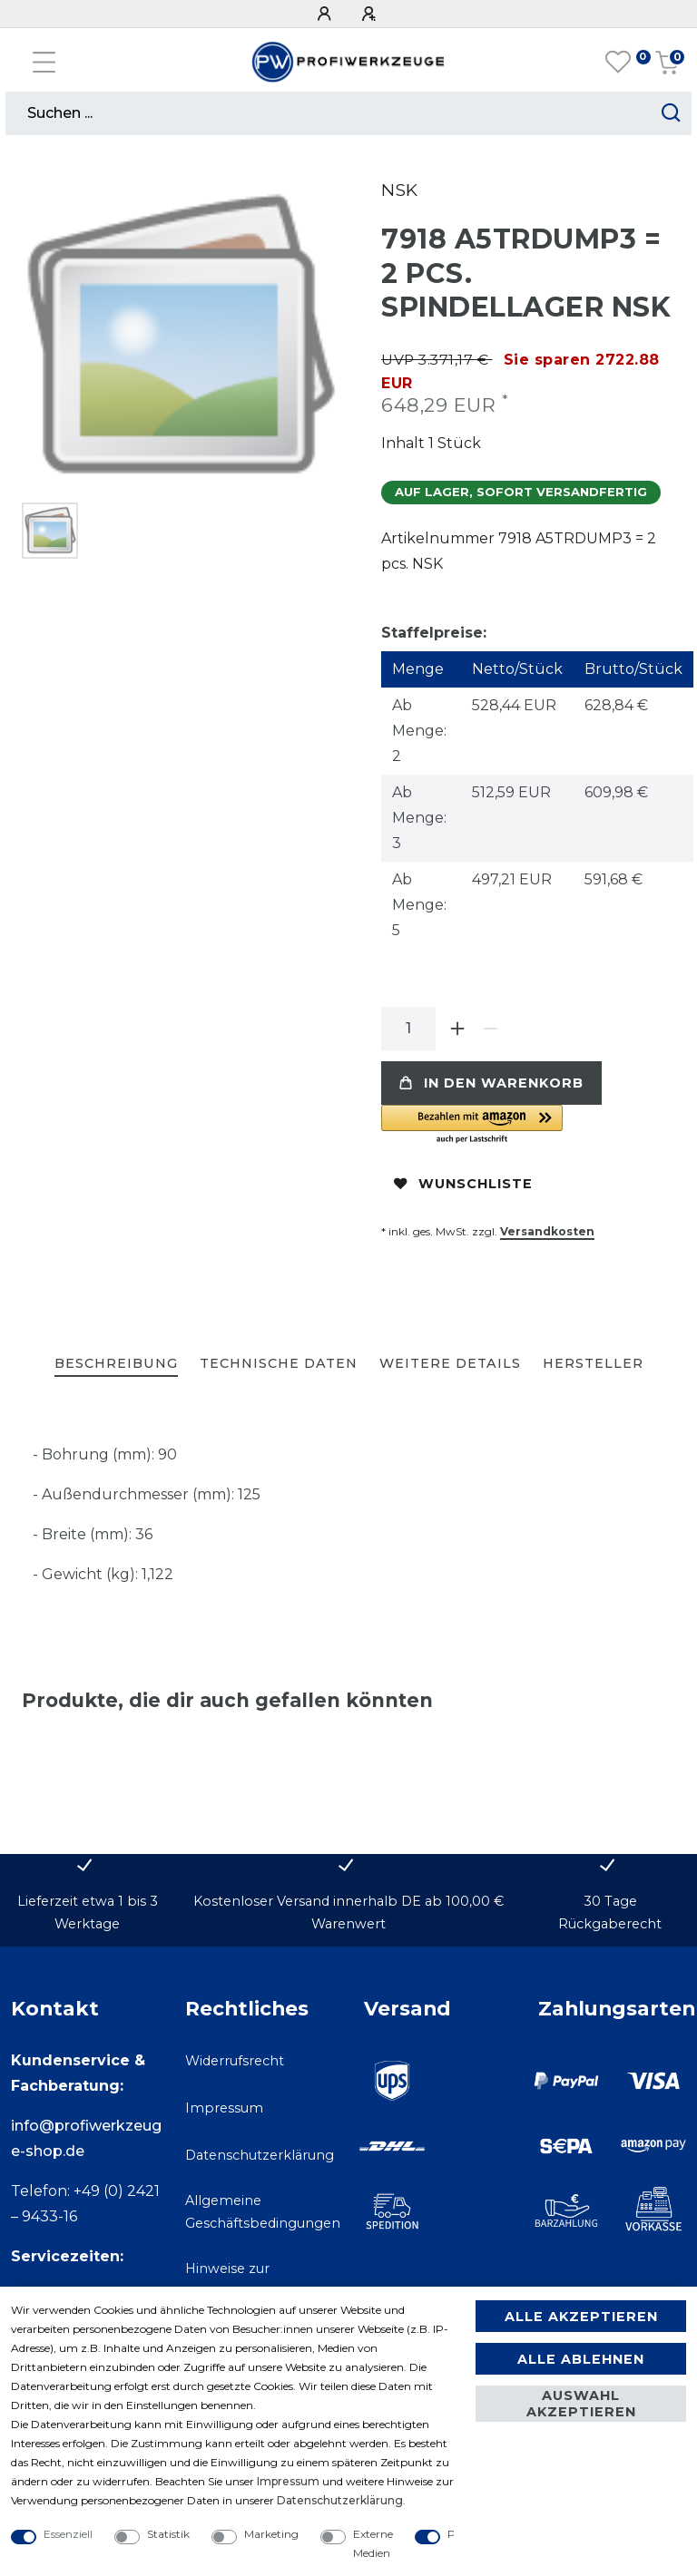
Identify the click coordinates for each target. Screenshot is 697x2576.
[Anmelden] (327, 14)
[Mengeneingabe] (408, 1028)
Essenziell (68, 2534)
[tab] (116, 1365)
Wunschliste (463, 1184)
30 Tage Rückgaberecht (610, 1912)
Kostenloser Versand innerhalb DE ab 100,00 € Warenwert (348, 1912)
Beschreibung (116, 1363)
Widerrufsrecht (234, 2061)
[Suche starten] (671, 113)
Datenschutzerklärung (259, 2155)
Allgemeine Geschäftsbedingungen (262, 2211)
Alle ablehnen (580, 2359)
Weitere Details (450, 1363)
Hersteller (593, 1363)
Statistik (168, 2534)
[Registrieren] (371, 14)
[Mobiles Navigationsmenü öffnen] (44, 62)
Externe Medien (373, 2543)
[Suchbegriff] (328, 113)
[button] (528, 1125)
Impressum (224, 2108)
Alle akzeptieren (581, 2316)
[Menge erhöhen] (457, 1028)
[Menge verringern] (490, 1028)
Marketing (271, 2534)
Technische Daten (279, 1363)
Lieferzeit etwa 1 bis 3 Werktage (87, 1912)
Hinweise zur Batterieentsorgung (251, 2279)
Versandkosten (547, 1231)
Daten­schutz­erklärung (340, 2500)
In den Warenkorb (491, 1083)
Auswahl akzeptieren (581, 2403)
